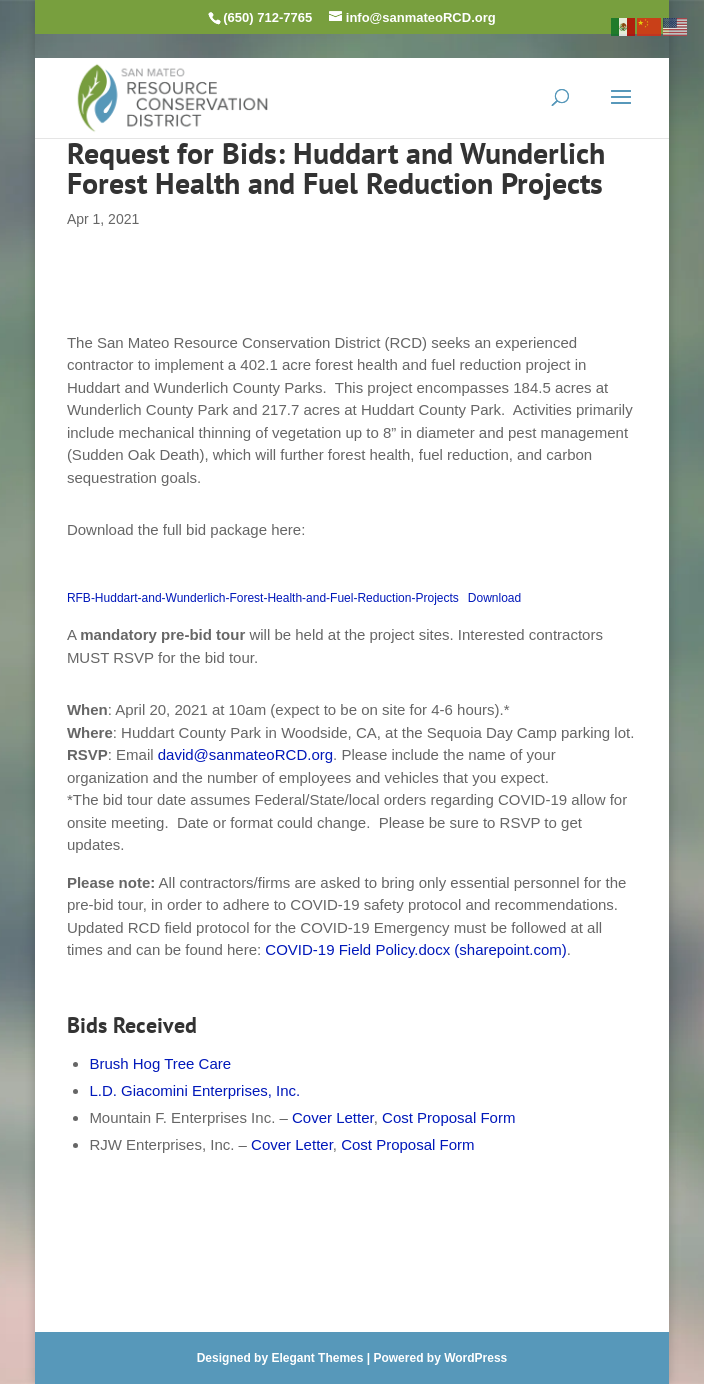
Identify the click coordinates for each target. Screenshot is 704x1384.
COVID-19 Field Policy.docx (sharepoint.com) (416, 949)
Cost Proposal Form (448, 1117)
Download (494, 598)
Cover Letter (333, 1117)
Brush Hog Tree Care (160, 1063)
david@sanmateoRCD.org (245, 754)
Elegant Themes (317, 1358)
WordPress (475, 1358)
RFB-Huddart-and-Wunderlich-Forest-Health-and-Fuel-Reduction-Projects (263, 598)
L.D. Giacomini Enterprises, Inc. (194, 1090)
